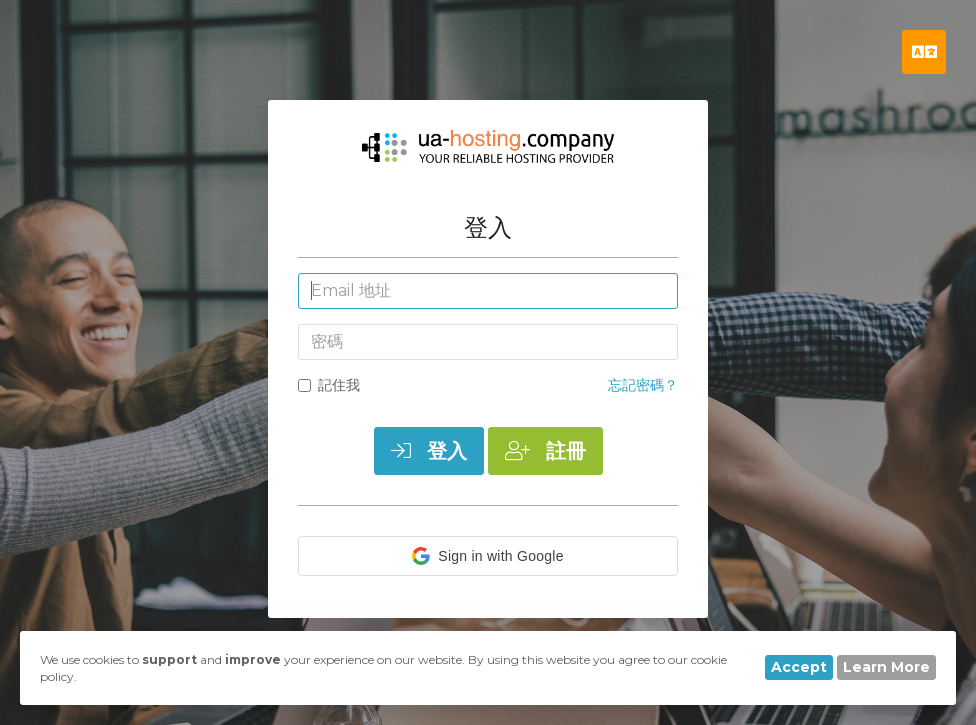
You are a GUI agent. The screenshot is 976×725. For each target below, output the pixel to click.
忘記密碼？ (643, 385)
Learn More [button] (886, 667)
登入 (429, 451)
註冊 (545, 451)
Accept (799, 667)
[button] (488, 556)
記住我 (329, 385)
